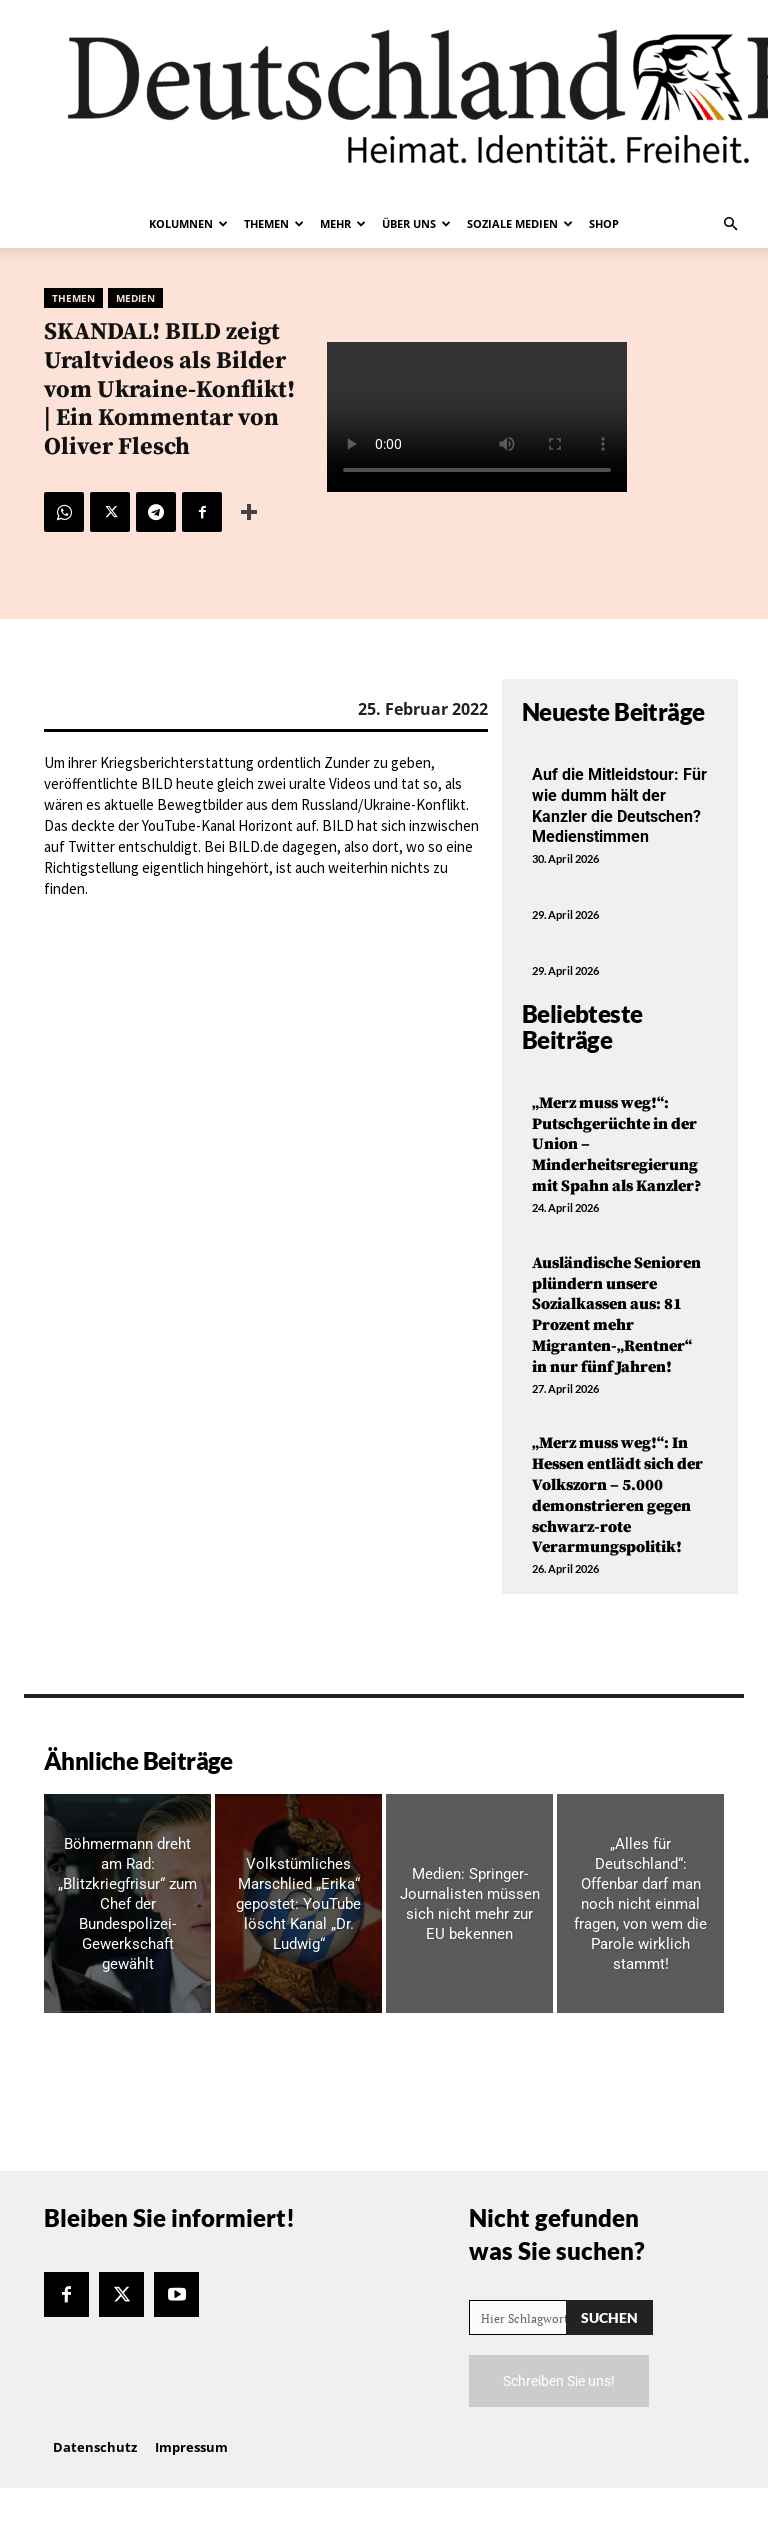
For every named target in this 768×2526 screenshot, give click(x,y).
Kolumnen (188, 223)
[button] (730, 224)
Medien (135, 298)
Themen (274, 223)
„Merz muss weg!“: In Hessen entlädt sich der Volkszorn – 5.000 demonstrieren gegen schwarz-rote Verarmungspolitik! (617, 1495)
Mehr (343, 223)
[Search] (609, 2317)
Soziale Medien (520, 223)
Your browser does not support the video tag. (477, 417)
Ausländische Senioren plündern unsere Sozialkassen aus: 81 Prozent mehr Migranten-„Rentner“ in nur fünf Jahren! (616, 1315)
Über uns (416, 223)
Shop (604, 223)
